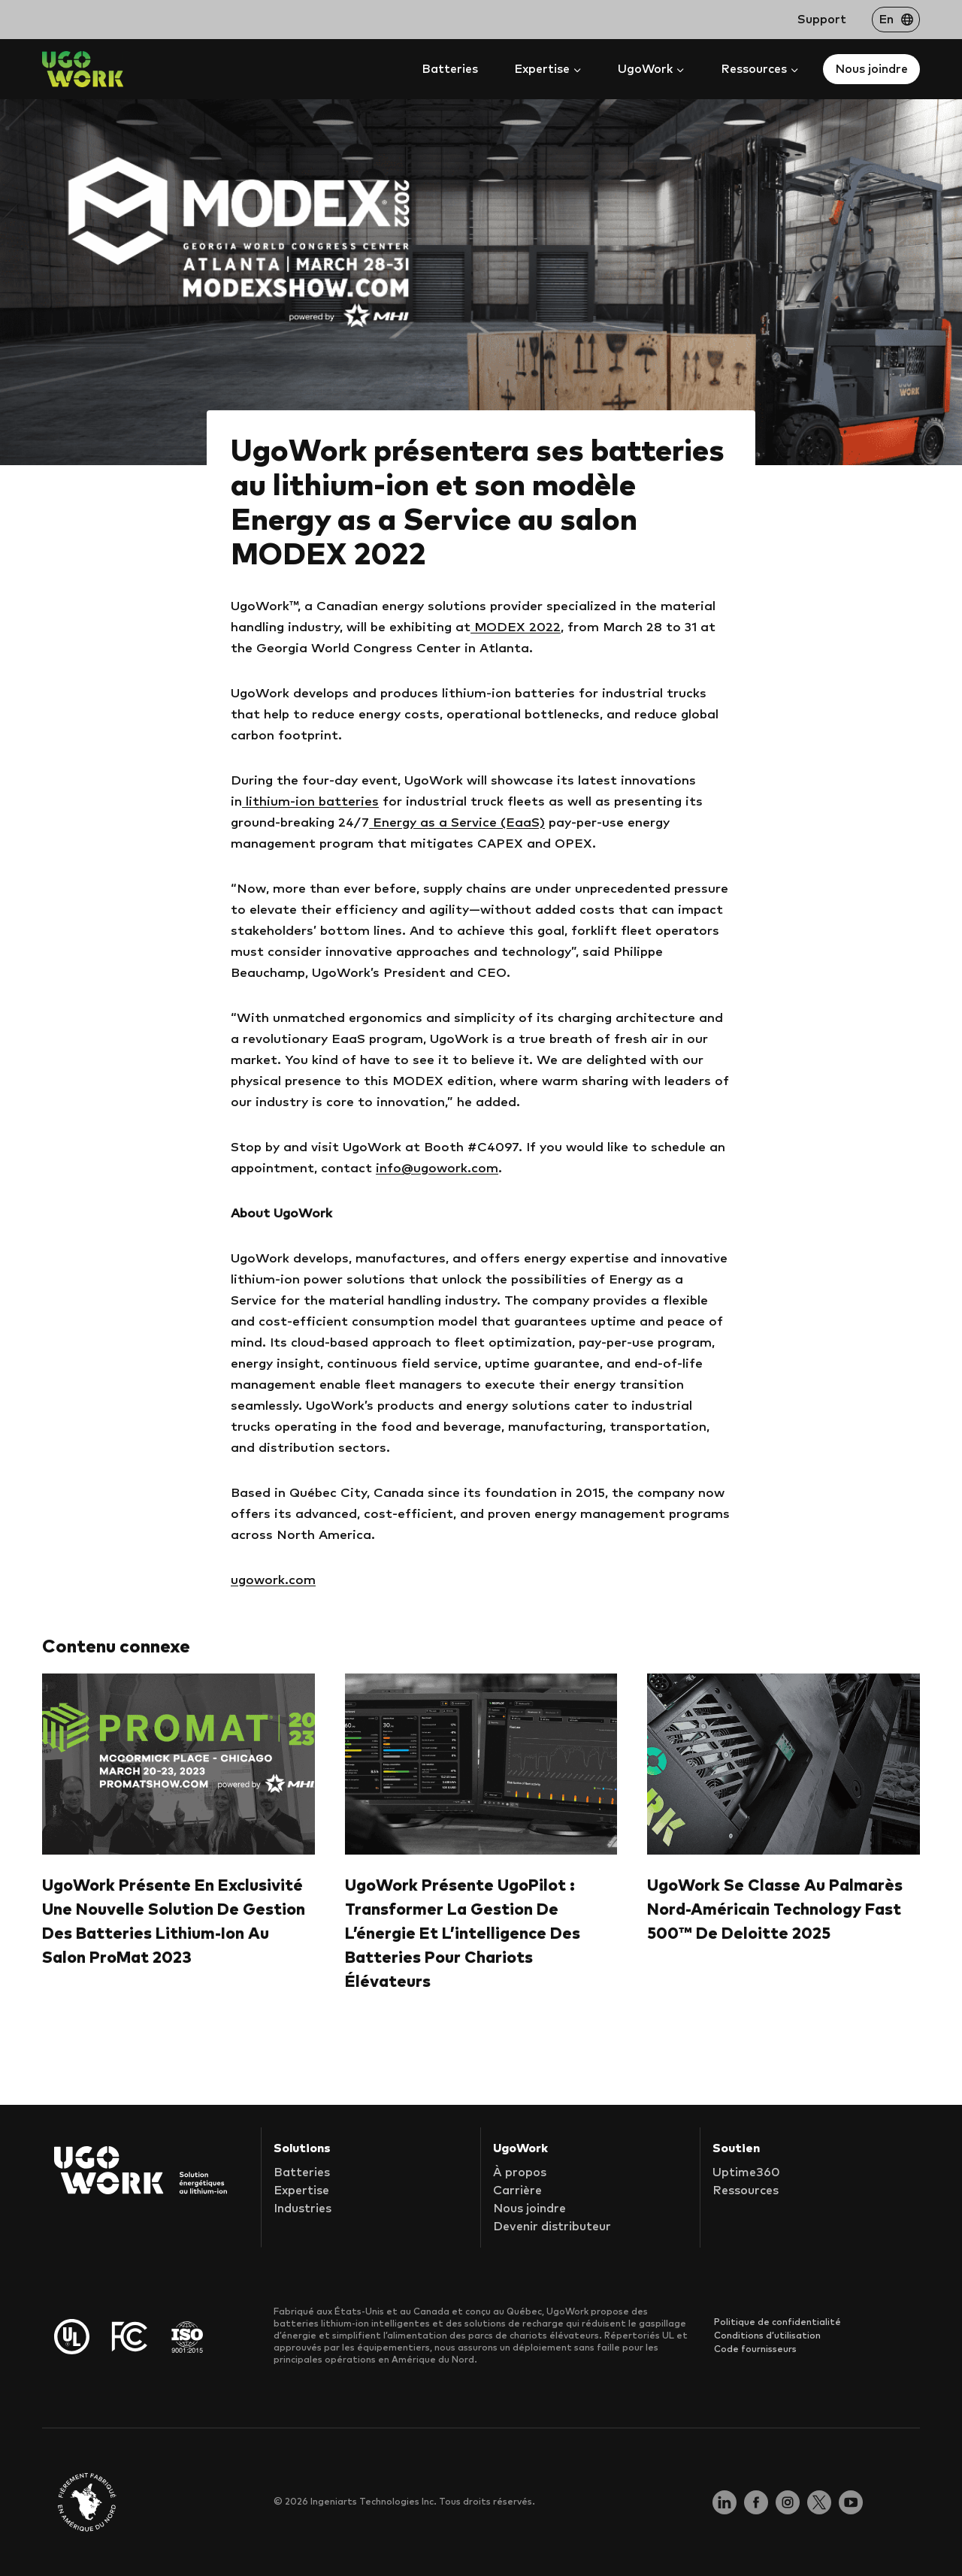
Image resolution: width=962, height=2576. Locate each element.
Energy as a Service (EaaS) (457, 823)
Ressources (745, 2191)
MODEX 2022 (515, 627)
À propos (519, 2173)
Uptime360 (746, 2173)
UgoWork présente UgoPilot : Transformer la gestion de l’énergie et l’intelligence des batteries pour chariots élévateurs (462, 1934)
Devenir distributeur (552, 2227)
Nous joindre (871, 69)
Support (821, 20)
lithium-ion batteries (310, 802)
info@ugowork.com (437, 1169)
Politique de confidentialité (777, 2322)
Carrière (517, 2191)
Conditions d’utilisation (767, 2336)
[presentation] (178, 1764)
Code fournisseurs (755, 2349)
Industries (302, 2209)
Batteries (450, 69)
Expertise (301, 2191)
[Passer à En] (896, 19)
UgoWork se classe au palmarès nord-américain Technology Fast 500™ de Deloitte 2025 (775, 1910)
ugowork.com (273, 1580)
